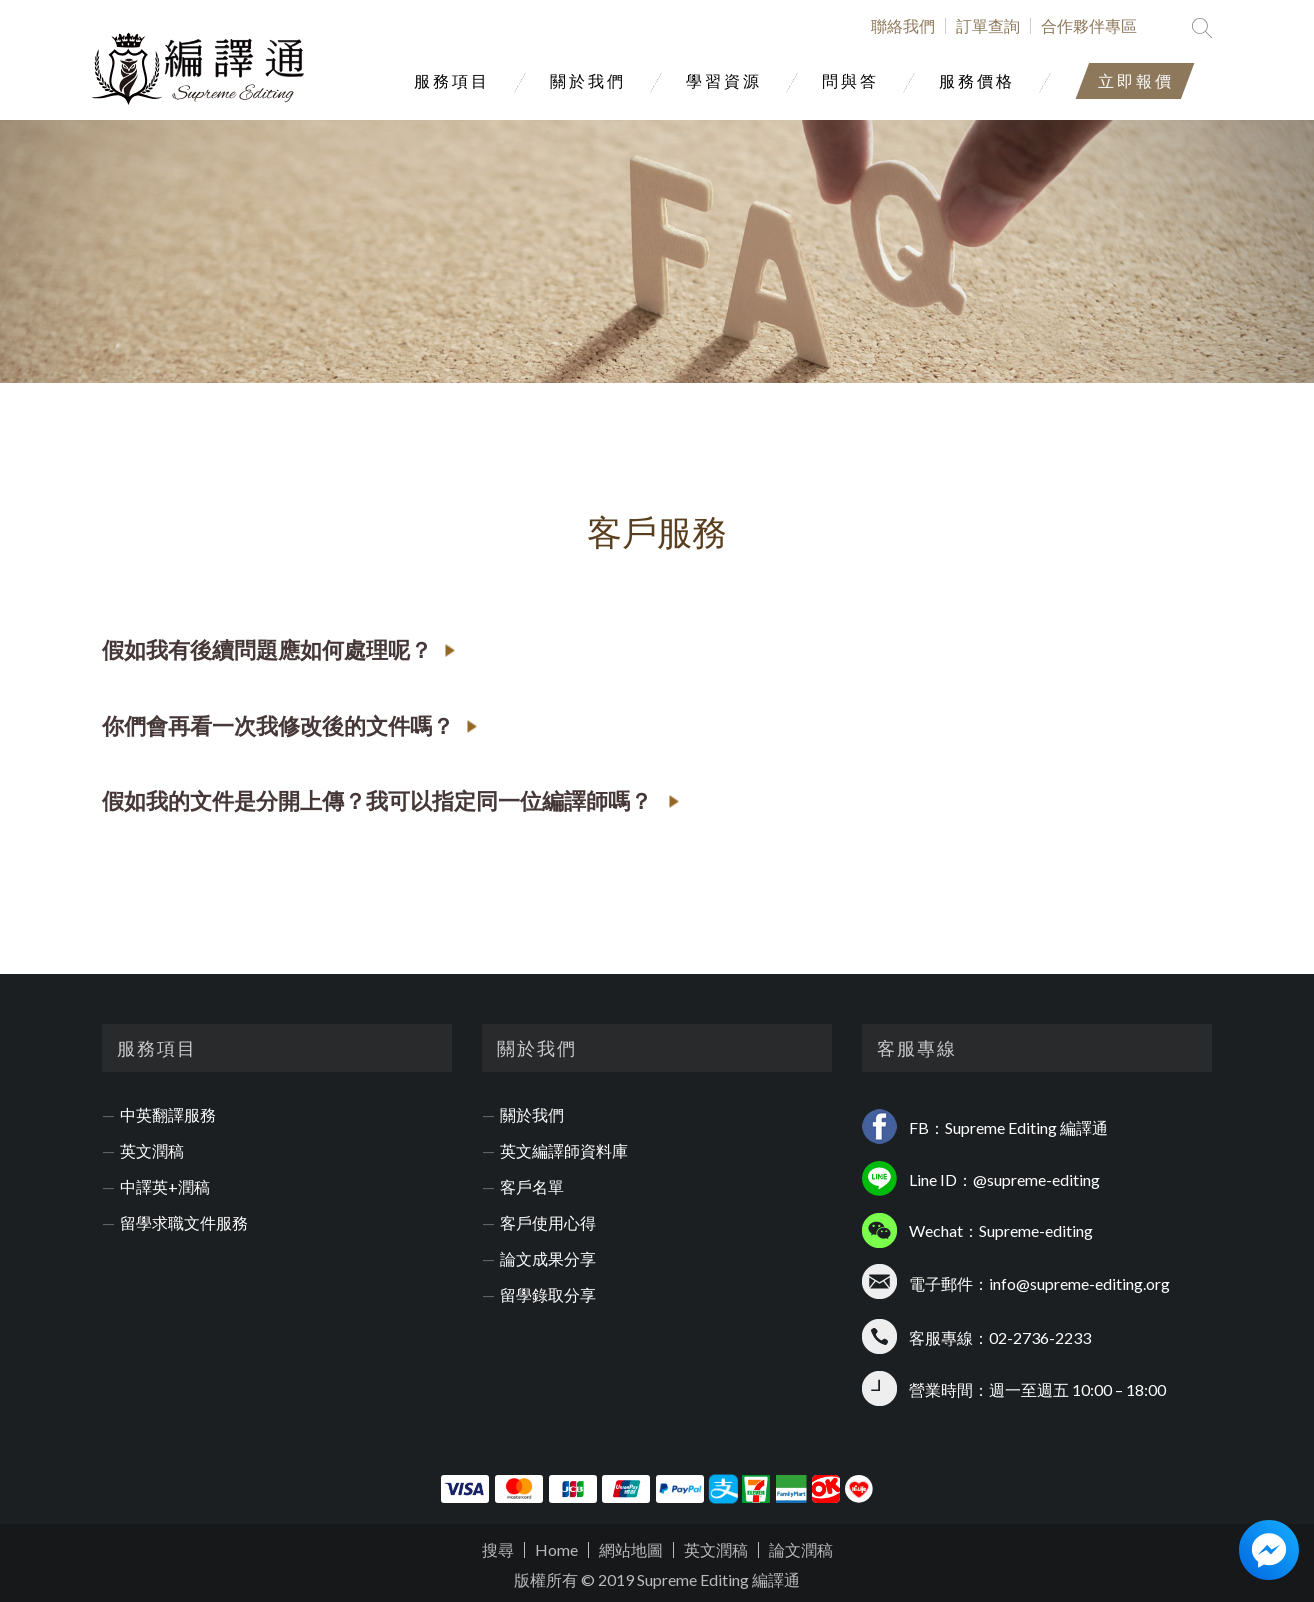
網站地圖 (631, 1550)
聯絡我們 (903, 26)
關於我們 (588, 80)
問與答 (850, 80)
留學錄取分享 (548, 1295)
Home (556, 1550)
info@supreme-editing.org (1079, 1283)
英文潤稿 (152, 1151)
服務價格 (977, 80)
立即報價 (1136, 80)
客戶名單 (532, 1187)
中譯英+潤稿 (165, 1187)
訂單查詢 (988, 26)
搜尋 (498, 1550)
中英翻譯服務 (168, 1115)
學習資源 (724, 80)
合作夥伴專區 (1089, 26)
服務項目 (452, 80)
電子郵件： (949, 1283)
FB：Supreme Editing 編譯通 (1008, 1127)
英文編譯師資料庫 (564, 1151)
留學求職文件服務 (184, 1223)
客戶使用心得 (548, 1223)
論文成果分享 (548, 1259)
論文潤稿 (801, 1550)
